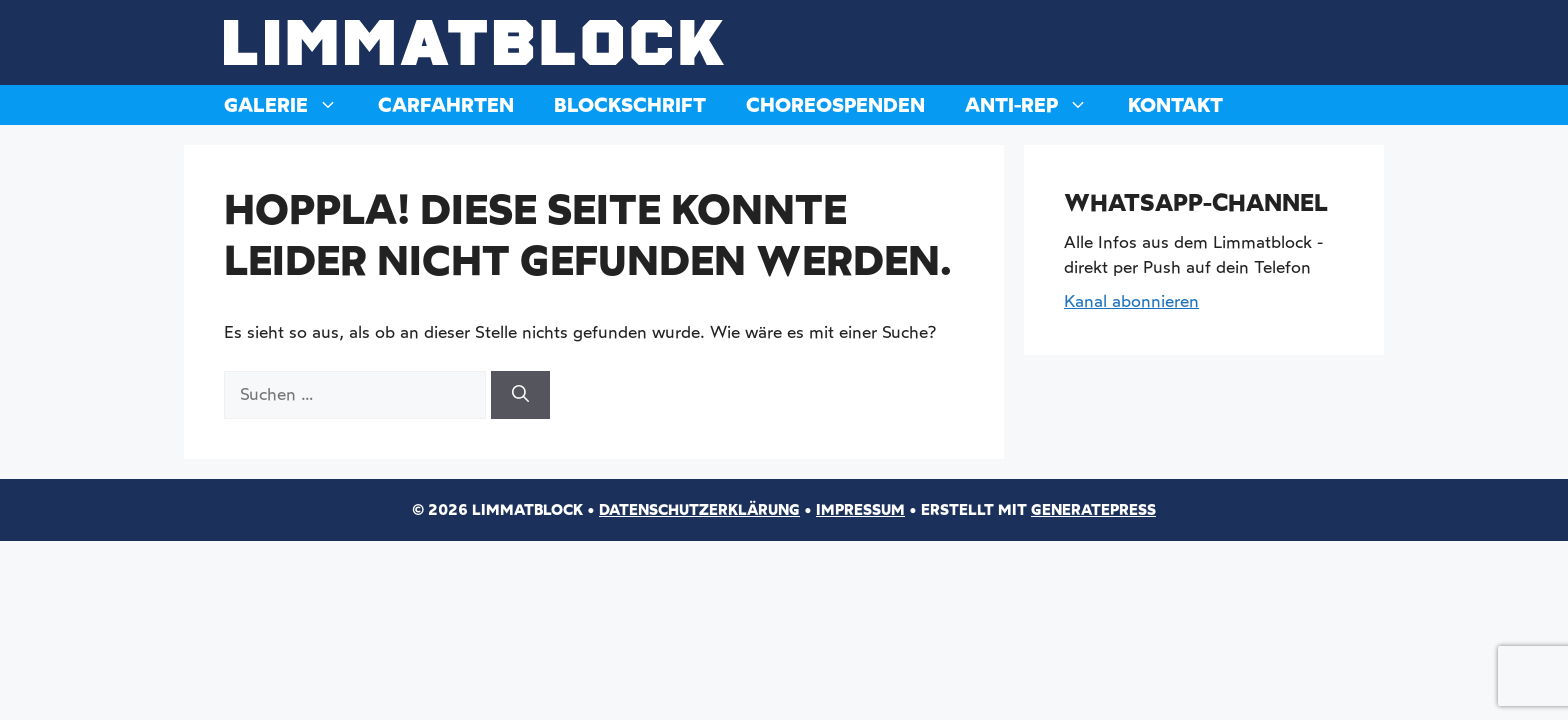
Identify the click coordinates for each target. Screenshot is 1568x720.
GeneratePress (1093, 510)
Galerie (291, 105)
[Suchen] (520, 395)
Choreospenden (835, 105)
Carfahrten (446, 105)
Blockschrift (630, 105)
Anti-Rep (1036, 105)
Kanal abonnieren (1131, 301)
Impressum (860, 510)
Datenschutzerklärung (699, 510)
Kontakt (1175, 105)
